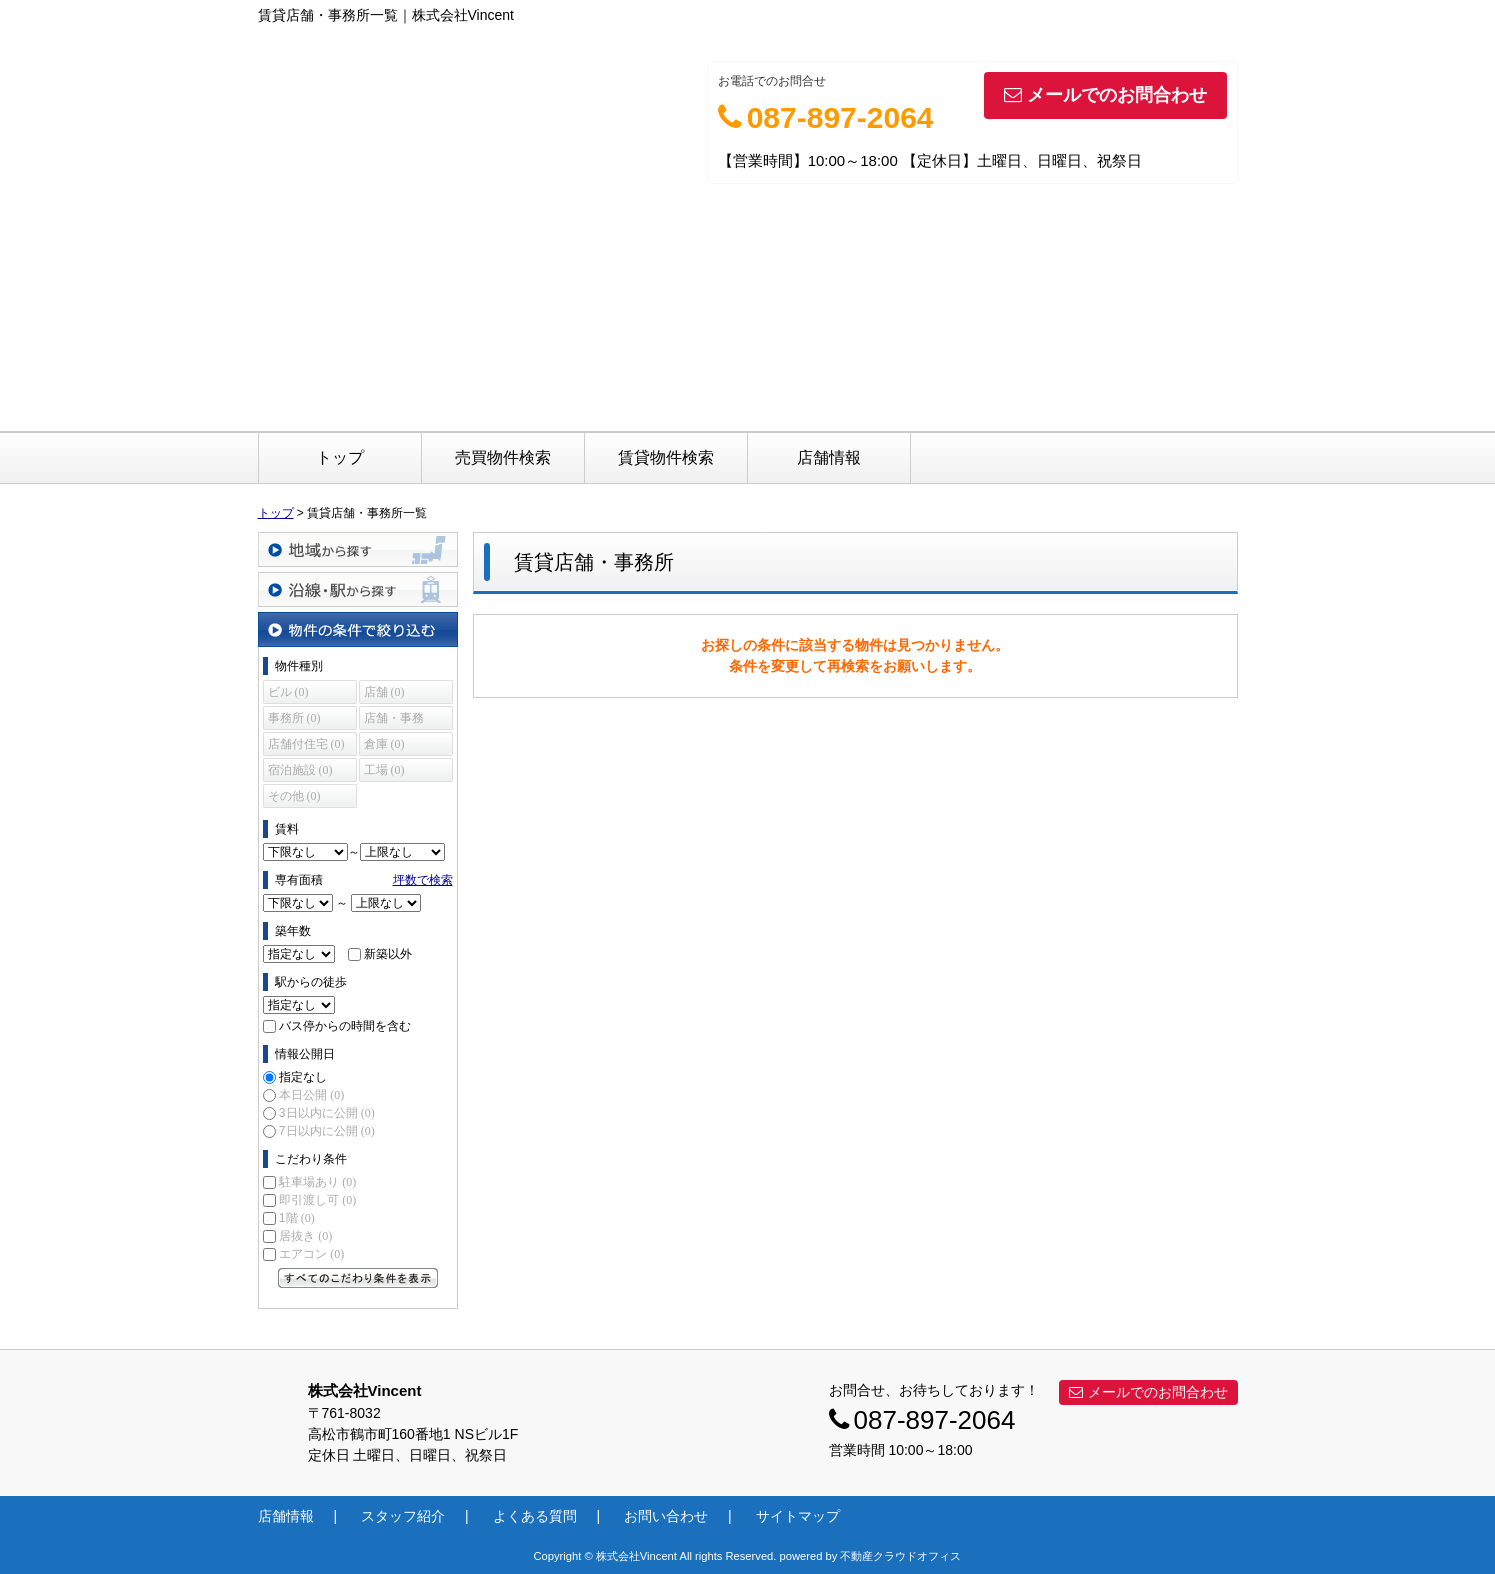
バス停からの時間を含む (345, 1026)
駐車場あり (317, 1182)
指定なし (303, 1077)
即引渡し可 (317, 1200)
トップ (340, 457)
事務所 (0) (294, 718)
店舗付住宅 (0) (306, 744)
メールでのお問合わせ (1105, 95)
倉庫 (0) (384, 744)
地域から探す (358, 549)
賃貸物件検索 (666, 457)
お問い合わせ (666, 1516)
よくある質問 (535, 1516)
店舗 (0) (384, 692)
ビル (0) (288, 692)
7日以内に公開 (327, 1131)
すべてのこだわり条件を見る (358, 1278)
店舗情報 (829, 457)
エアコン (311, 1254)
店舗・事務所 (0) (394, 720)
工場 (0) (384, 770)
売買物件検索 (503, 457)
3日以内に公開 (327, 1113)
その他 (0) (294, 796)
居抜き (305, 1236)
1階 (297, 1218)
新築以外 (388, 954)
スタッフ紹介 (403, 1516)
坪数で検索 (423, 880)
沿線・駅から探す (358, 589)
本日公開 (311, 1095)
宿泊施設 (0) (300, 770)
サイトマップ (798, 1516)
